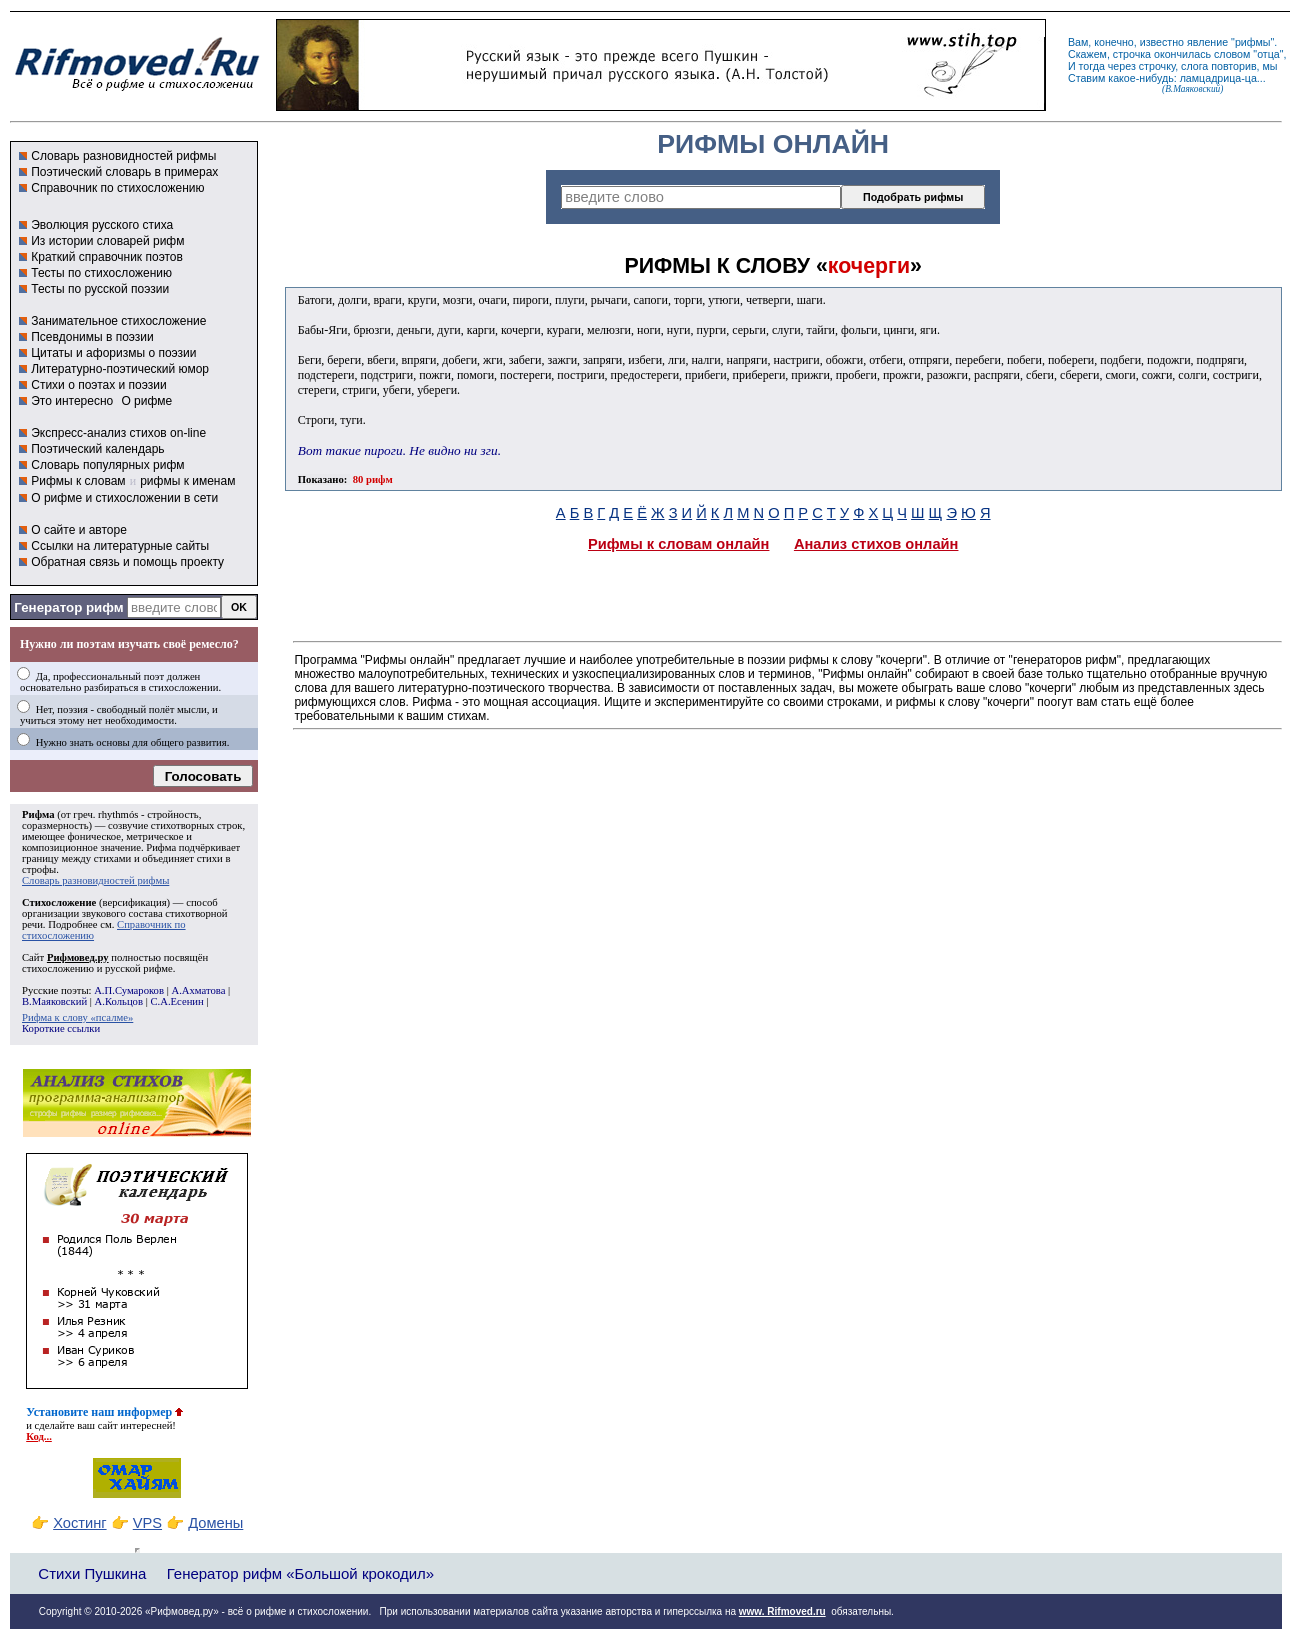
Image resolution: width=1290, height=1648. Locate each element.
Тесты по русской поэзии (100, 289)
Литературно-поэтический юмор (120, 369)
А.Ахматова (198, 990)
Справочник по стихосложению (117, 188)
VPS (147, 1523)
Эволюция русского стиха (102, 225)
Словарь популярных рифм (107, 465)
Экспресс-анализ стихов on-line (118, 433)
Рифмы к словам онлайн (679, 544)
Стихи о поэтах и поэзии (98, 385)
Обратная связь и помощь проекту (127, 562)
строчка (1132, 54)
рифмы (1253, 42)
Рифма (38, 814)
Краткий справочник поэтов (107, 257)
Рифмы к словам (78, 481)
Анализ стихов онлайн (876, 544)
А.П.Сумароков (129, 990)
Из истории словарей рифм (107, 241)
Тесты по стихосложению (101, 273)
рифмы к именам (187, 481)
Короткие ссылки (61, 1028)
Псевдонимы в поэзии (92, 337)
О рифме (146, 401)
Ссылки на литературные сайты (120, 546)
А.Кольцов (119, 1001)
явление (1207, 42)
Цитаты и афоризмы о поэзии (113, 353)
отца (1268, 54)
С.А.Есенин (176, 1001)
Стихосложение (59, 902)
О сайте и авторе (79, 530)
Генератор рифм (68, 607)
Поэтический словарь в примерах (124, 172)
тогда (1092, 66)
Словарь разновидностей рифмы (123, 156)
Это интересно (72, 401)
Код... (39, 1436)
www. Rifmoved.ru (782, 1611)
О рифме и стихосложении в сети (124, 498)
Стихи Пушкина (92, 1573)
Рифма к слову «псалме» (77, 1017)
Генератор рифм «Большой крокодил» (300, 1573)
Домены (215, 1523)
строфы (39, 869)
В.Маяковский (54, 1001)
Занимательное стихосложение (118, 321)
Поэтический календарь (97, 449)
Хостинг (79, 1523)
